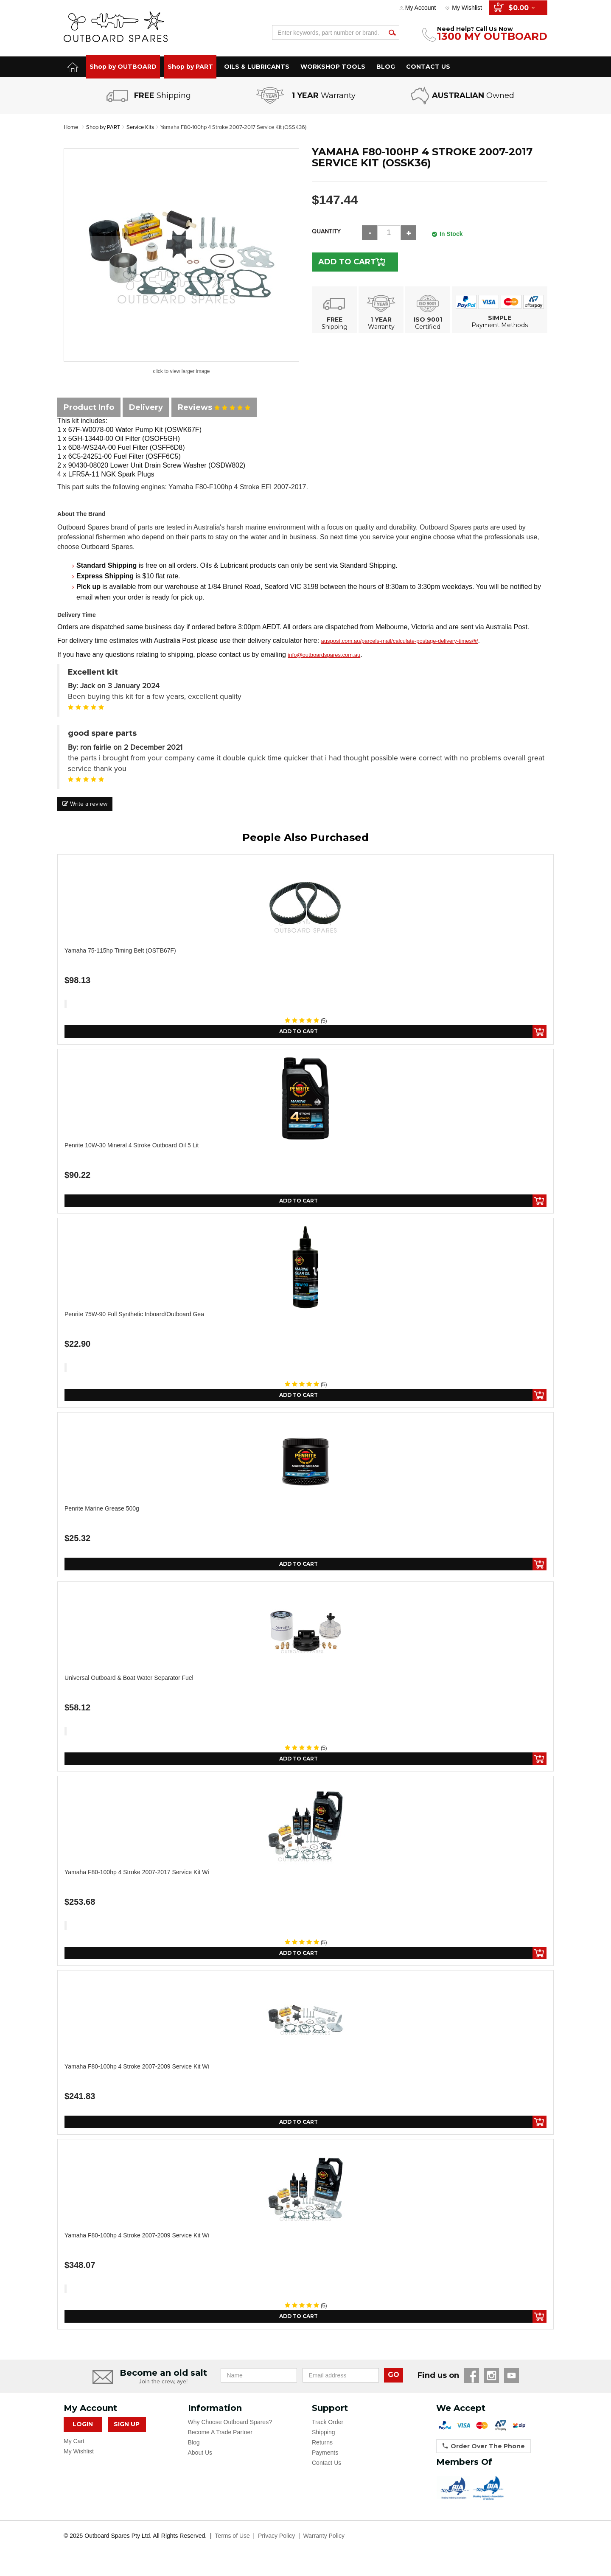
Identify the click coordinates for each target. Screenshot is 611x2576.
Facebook (471, 2384)
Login (83, 2433)
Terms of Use (232, 2544)
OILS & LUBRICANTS (256, 66)
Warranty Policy (324, 2544)
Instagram (491, 2384)
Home (71, 127)
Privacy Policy (276, 2544)
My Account (420, 7)
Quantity (326, 231)
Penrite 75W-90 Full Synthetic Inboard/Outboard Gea (134, 1316)
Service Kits (146, 127)
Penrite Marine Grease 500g (101, 1511)
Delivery (146, 407)
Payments (325, 2461)
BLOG (385, 66)
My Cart (74, 2450)
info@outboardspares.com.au (324, 655)
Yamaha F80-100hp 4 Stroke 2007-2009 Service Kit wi (136, 2073)
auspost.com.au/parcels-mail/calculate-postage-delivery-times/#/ (399, 641)
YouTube (511, 2384)
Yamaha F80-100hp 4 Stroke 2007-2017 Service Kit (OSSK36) (247, 127)
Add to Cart (353, 261)
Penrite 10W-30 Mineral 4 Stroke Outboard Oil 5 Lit (131, 1146)
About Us (200, 2461)
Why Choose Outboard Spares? (230, 2430)
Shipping (323, 2441)
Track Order (327, 2430)
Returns (322, 2451)
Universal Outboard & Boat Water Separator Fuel (128, 1682)
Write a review (84, 803)
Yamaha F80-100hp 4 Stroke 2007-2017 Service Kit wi (136, 1877)
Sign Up (127, 2433)
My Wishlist (467, 7)
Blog (194, 2451)
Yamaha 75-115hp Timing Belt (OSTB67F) (120, 950)
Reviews (214, 407)
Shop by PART (190, 66)
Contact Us (326, 2471)
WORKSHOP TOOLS (332, 66)
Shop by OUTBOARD (123, 66)
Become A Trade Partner (220, 2441)
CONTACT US (428, 66)
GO (393, 2384)
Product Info (89, 407)
